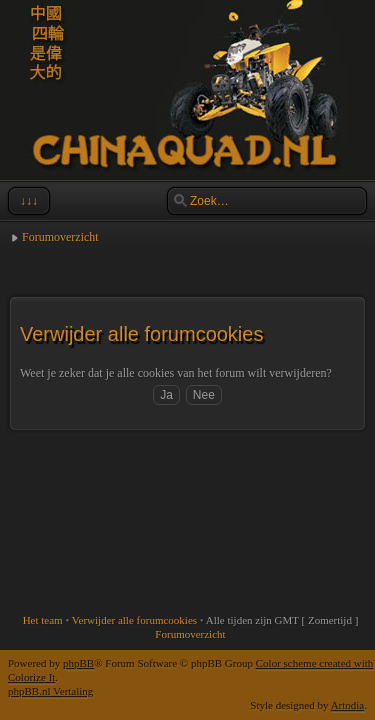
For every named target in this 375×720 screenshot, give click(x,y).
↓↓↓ (27, 201)
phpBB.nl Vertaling (50, 691)
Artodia (348, 705)
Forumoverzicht (60, 237)
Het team (43, 620)
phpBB (78, 663)
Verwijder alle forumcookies (134, 620)
